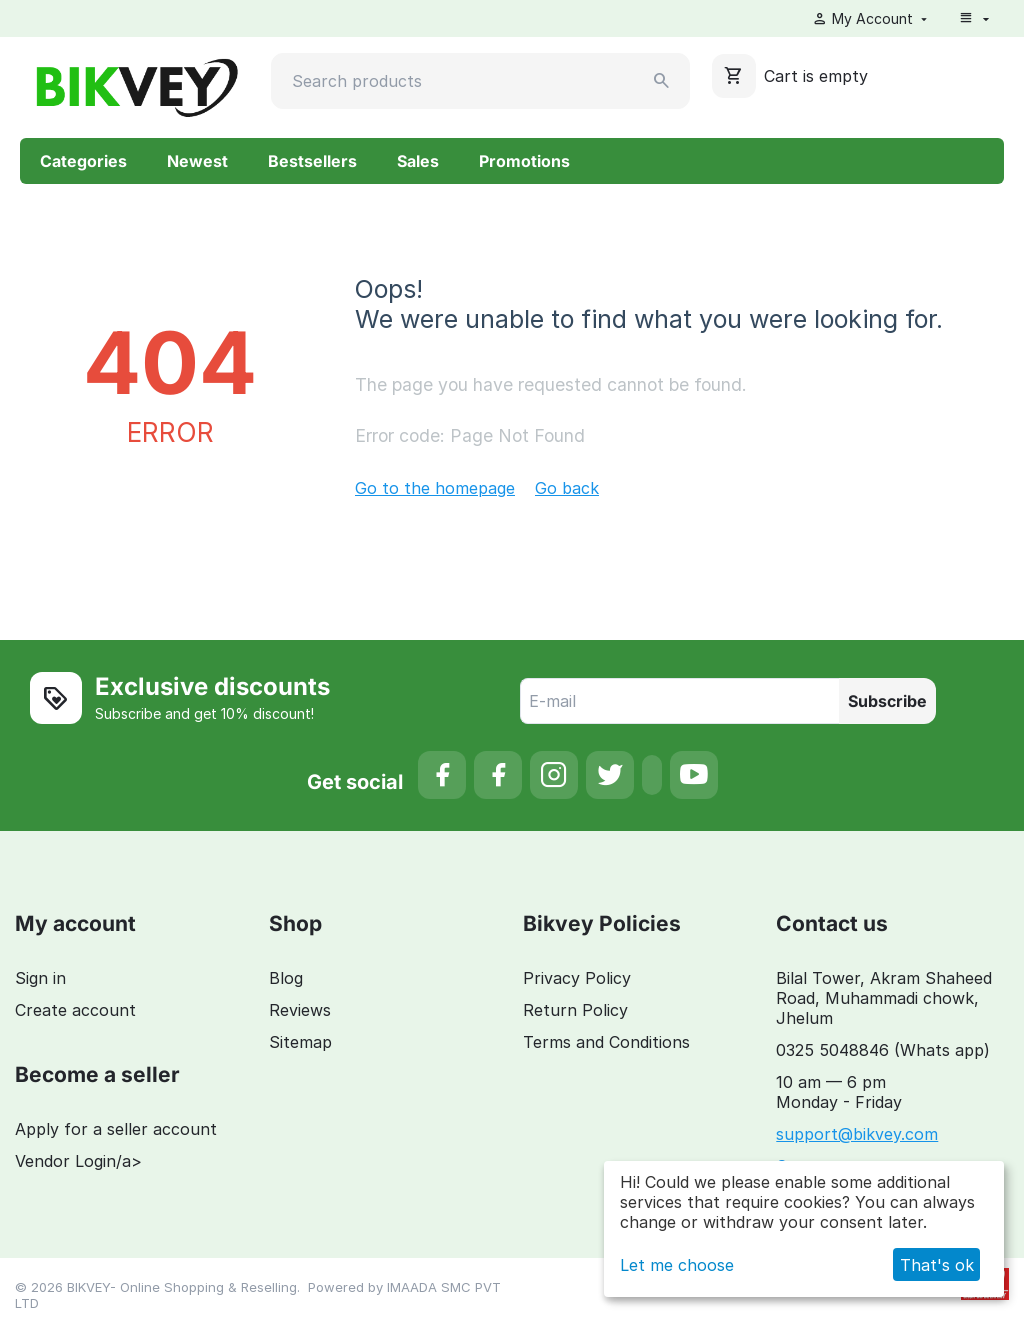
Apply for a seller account (116, 1129)
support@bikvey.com (857, 1134)
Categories (83, 161)
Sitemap (300, 1042)
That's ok (937, 1265)
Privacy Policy (577, 978)
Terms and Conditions (606, 1042)
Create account (75, 1010)
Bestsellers (312, 161)
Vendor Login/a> (78, 1161)
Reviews (300, 1010)
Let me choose (677, 1265)
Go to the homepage (435, 488)
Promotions (524, 161)
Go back (567, 488)
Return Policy (575, 1010)
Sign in (40, 978)
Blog (286, 978)
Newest (197, 161)
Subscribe (887, 701)
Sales (418, 161)
